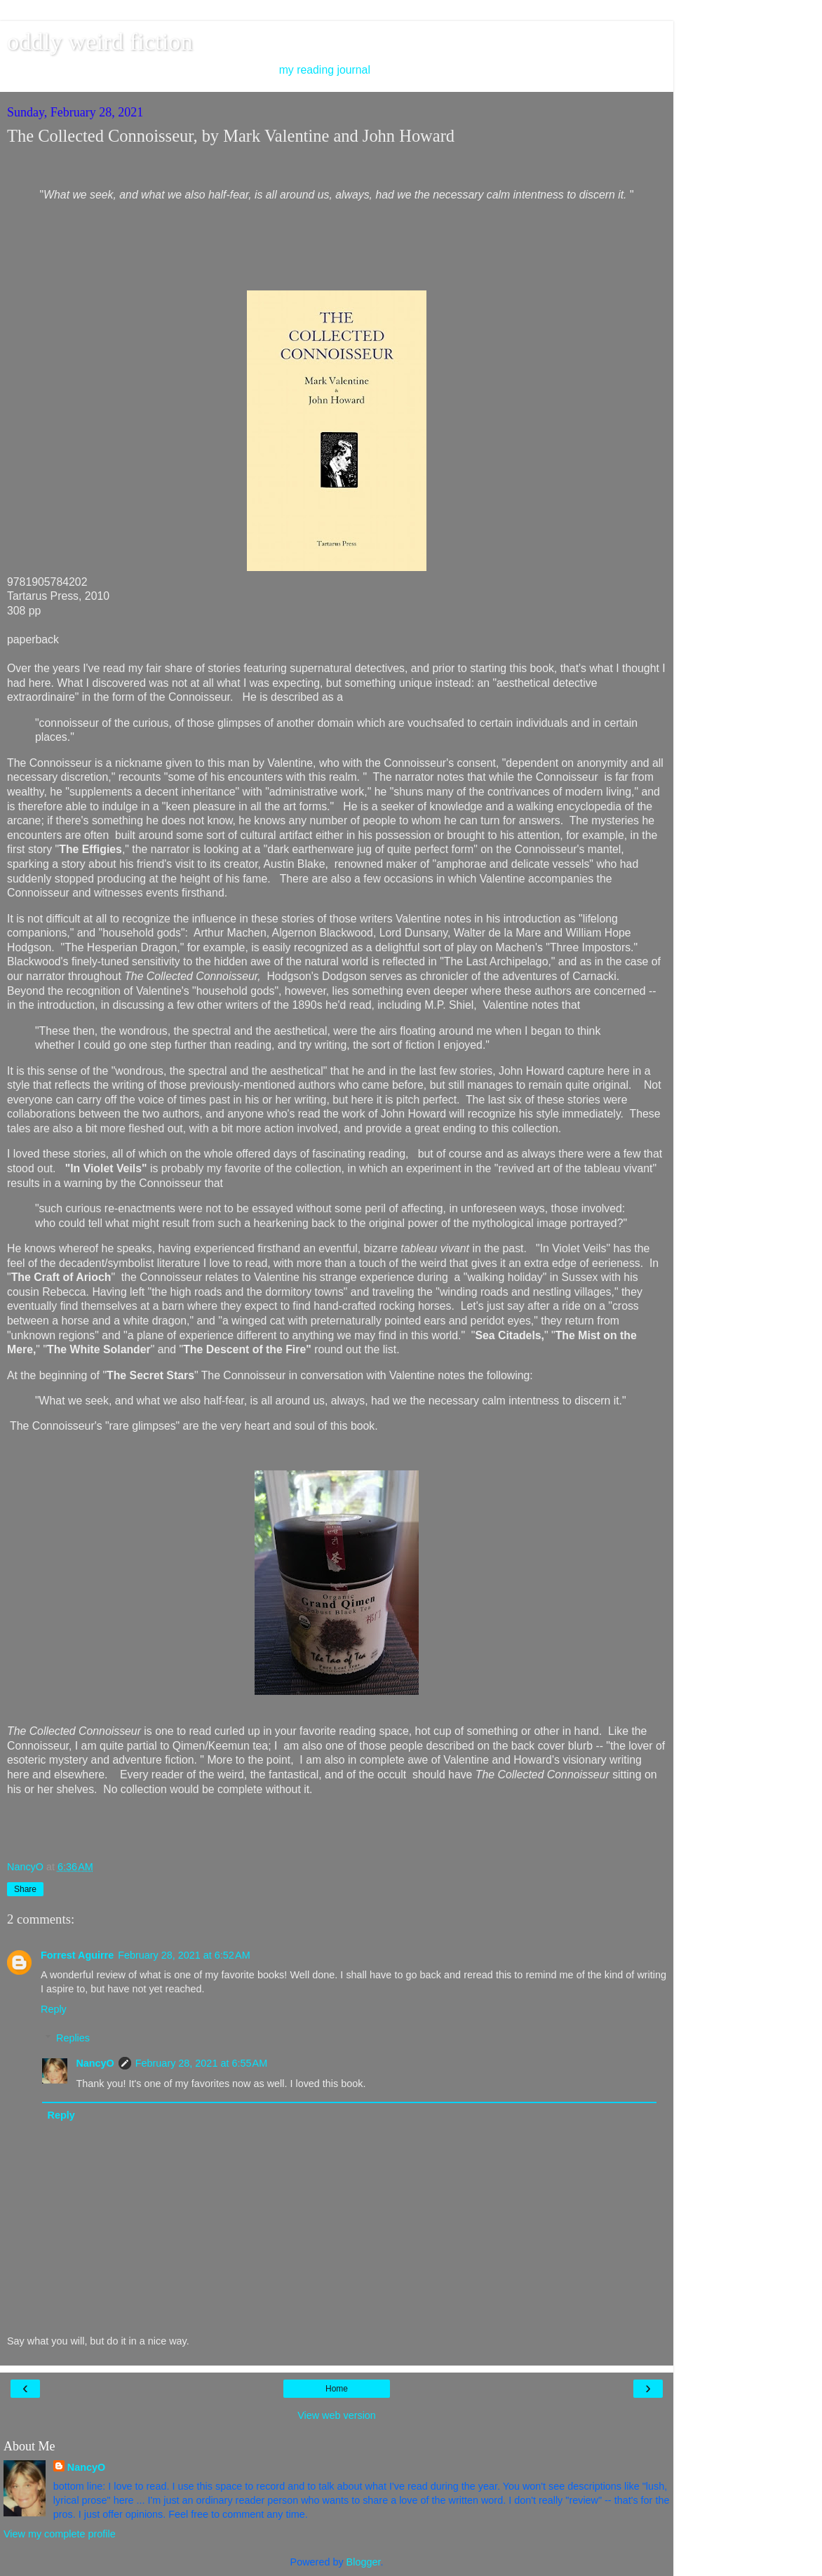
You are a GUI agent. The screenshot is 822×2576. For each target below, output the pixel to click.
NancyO (95, 2063)
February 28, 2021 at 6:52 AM (184, 1955)
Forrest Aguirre (77, 1955)
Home (336, 2389)
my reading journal (324, 70)
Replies (73, 2038)
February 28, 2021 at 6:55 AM (201, 2063)
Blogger (363, 2562)
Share (25, 1889)
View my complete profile (60, 2534)
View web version (336, 2415)
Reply (54, 2009)
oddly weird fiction (100, 41)
